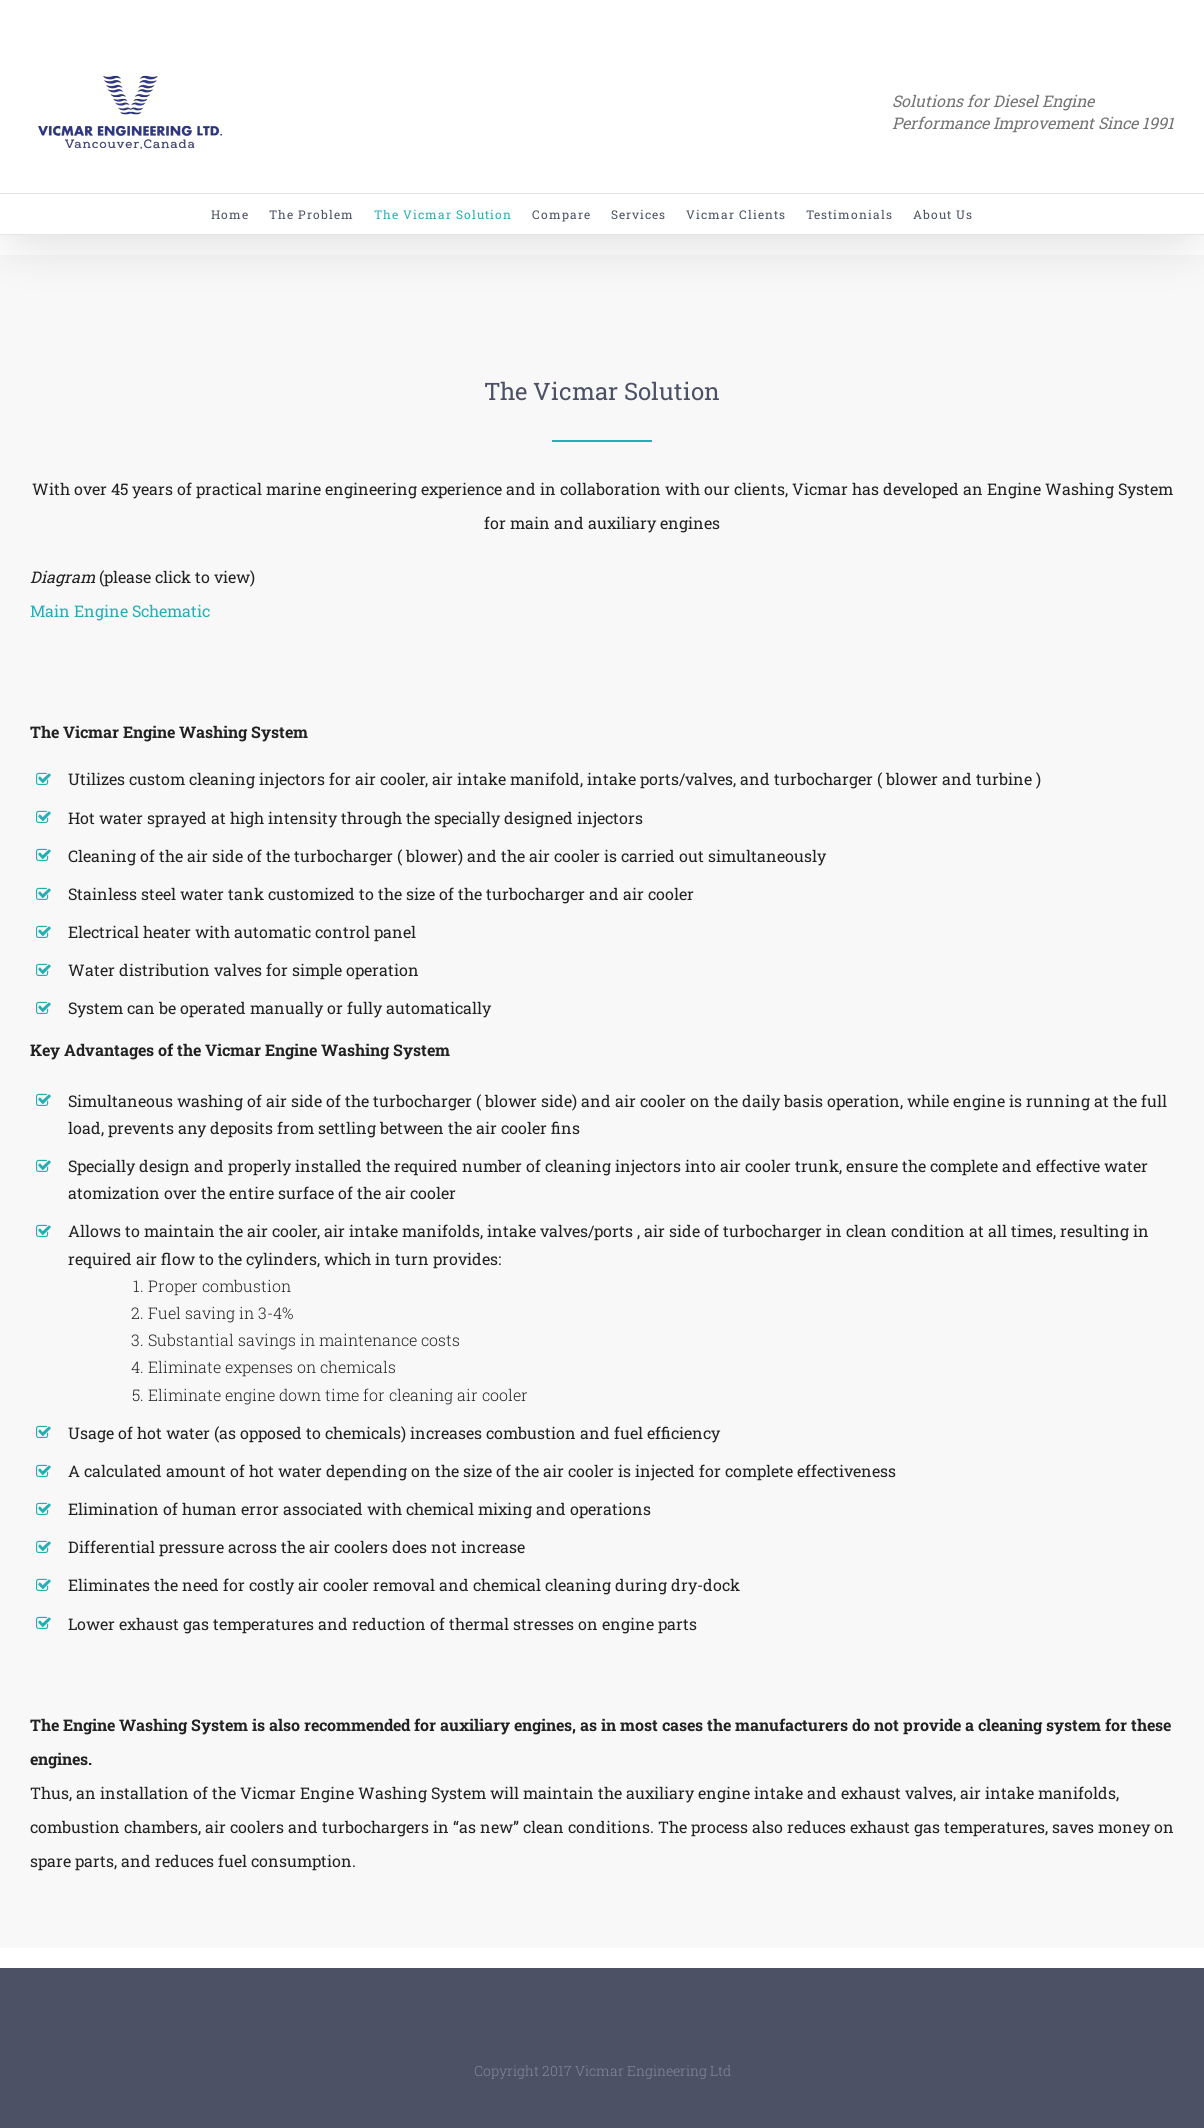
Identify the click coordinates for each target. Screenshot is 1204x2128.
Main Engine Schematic (120, 610)
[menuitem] (240, 214)
